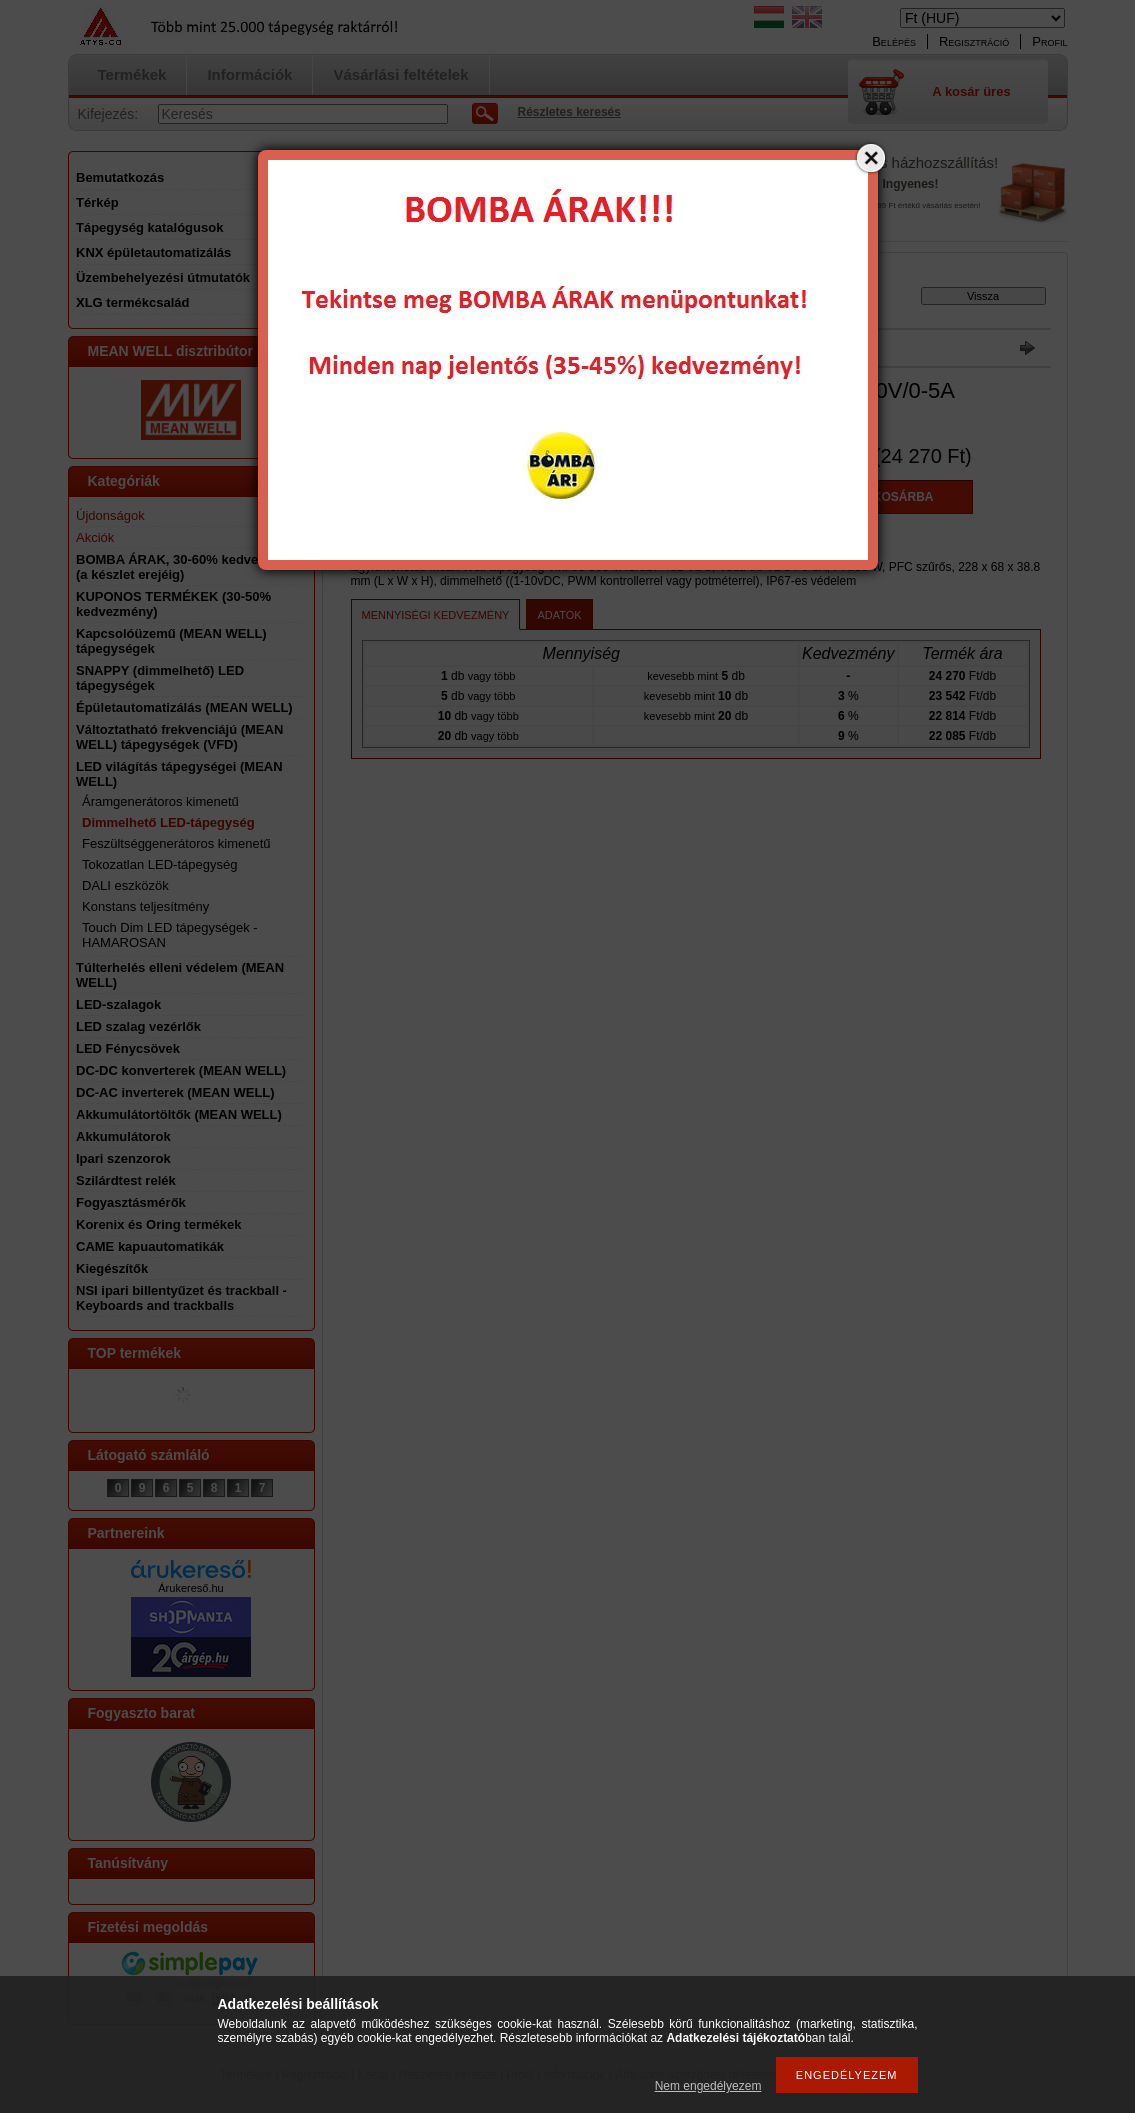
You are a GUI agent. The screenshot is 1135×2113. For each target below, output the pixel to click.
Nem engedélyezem (708, 2086)
